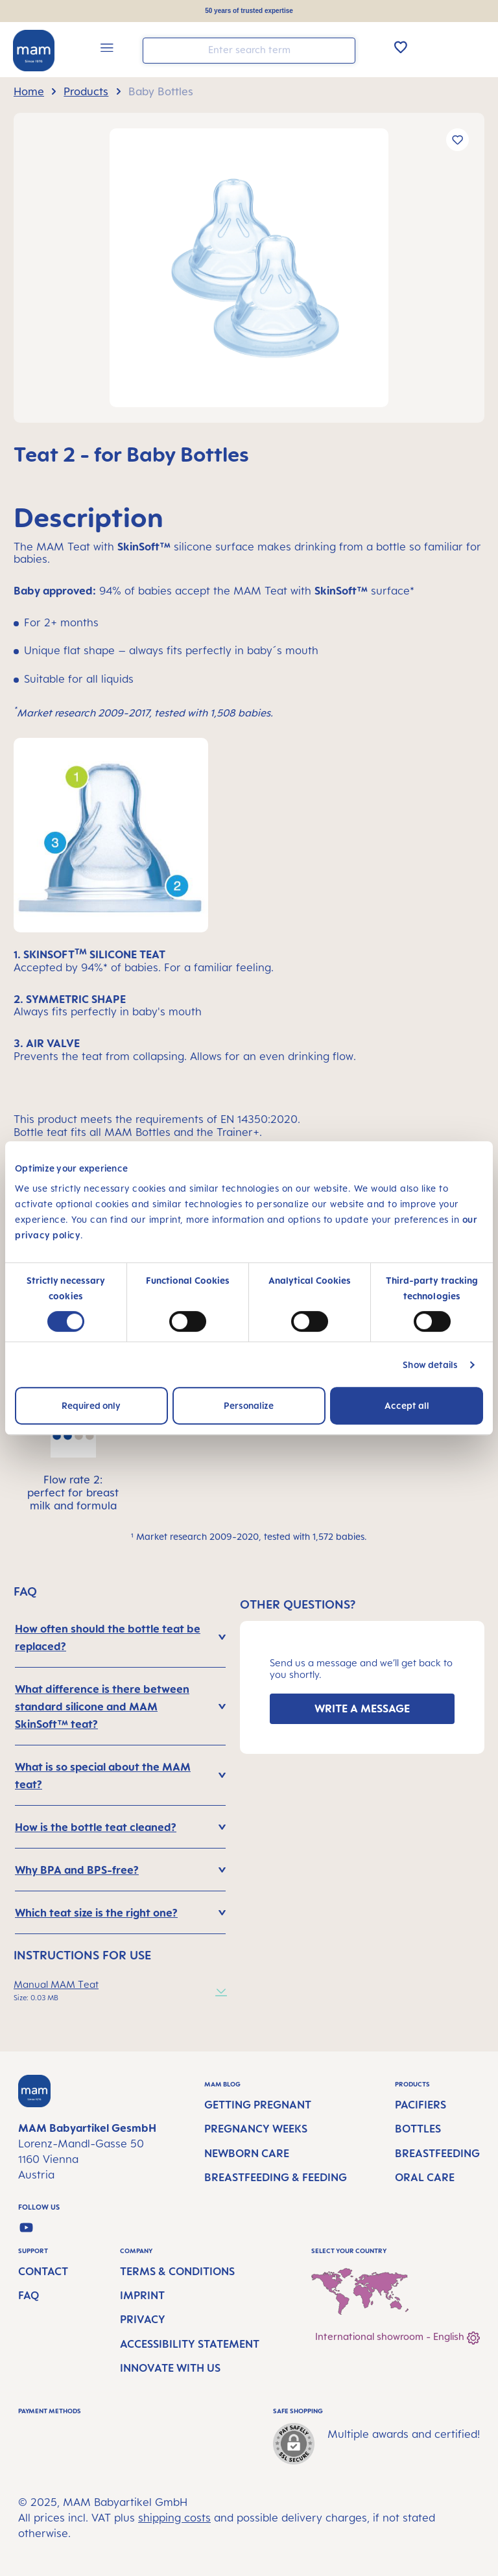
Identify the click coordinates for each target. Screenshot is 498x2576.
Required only (91, 1405)
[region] (249, 268)
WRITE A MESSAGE (362, 1708)
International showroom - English (397, 2338)
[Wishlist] (400, 46)
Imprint (142, 2295)
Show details (430, 1364)
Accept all (407, 1405)
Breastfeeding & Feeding (275, 2177)
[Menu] (107, 50)
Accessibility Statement (189, 2343)
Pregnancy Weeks (255, 2128)
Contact (43, 2271)
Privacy (142, 2319)
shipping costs (174, 2517)
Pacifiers (420, 2104)
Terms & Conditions (177, 2271)
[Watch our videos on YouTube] (26, 2227)
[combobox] (249, 51)
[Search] (342, 49)
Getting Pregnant (257, 2104)
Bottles (418, 2128)
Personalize (249, 1405)
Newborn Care (246, 2153)
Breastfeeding (437, 2153)
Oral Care (425, 2177)
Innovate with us (170, 2367)
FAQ (28, 2295)
